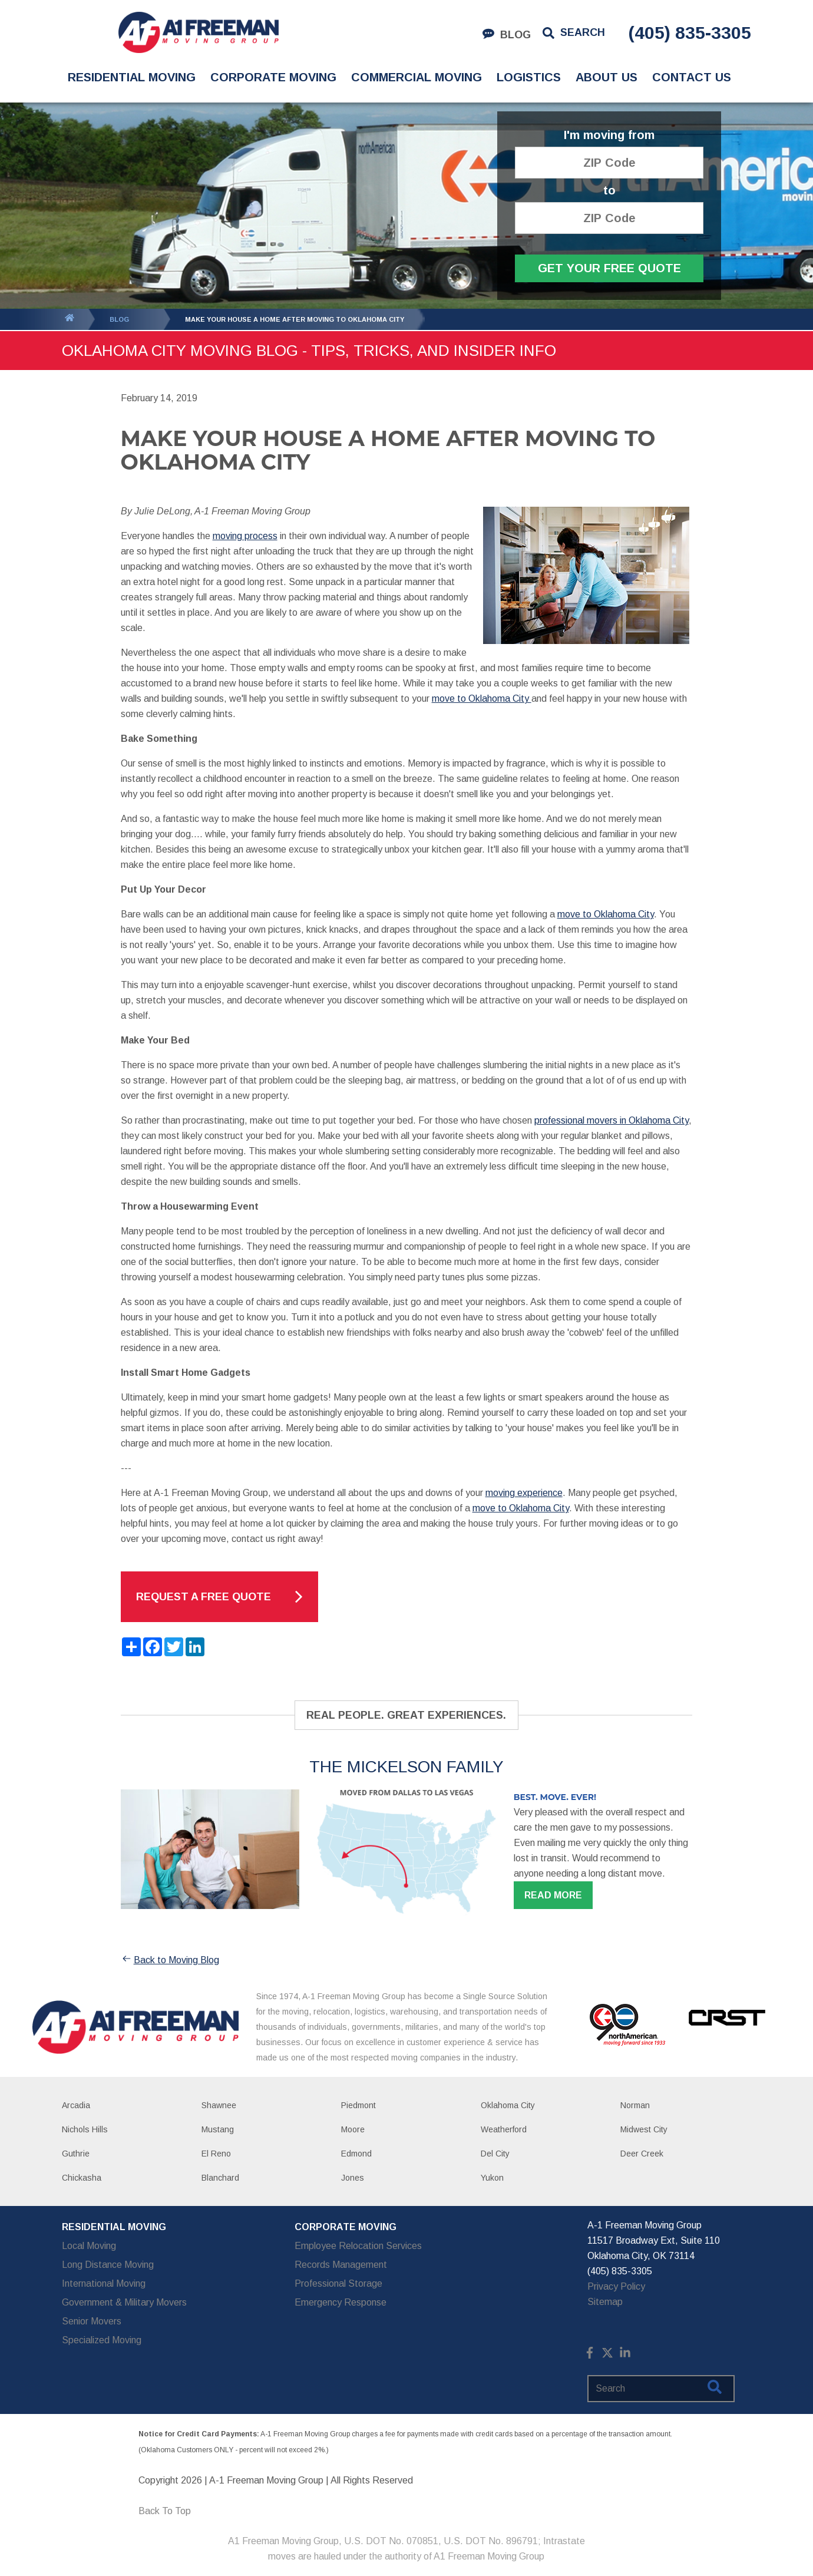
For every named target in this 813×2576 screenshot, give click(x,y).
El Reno (216, 2153)
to (609, 190)
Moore (353, 2129)
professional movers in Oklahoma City (611, 1120)
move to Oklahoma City (481, 698)
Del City (495, 2153)
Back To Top (164, 2511)
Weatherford (504, 2129)
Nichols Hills (85, 2129)
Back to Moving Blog (170, 1960)
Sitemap (605, 2302)
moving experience (524, 1493)
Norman (635, 2105)
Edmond (356, 2153)
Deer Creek (641, 2153)
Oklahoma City (508, 2105)
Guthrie (76, 2153)
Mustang (217, 2129)
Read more (553, 1895)
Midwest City (643, 2129)
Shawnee (218, 2105)
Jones (352, 2177)
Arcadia (76, 2105)
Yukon (492, 2177)
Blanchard (220, 2177)
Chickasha (81, 2177)
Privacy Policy (616, 2286)
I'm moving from (609, 135)
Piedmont (358, 2105)
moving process (245, 536)
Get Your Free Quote (609, 268)
